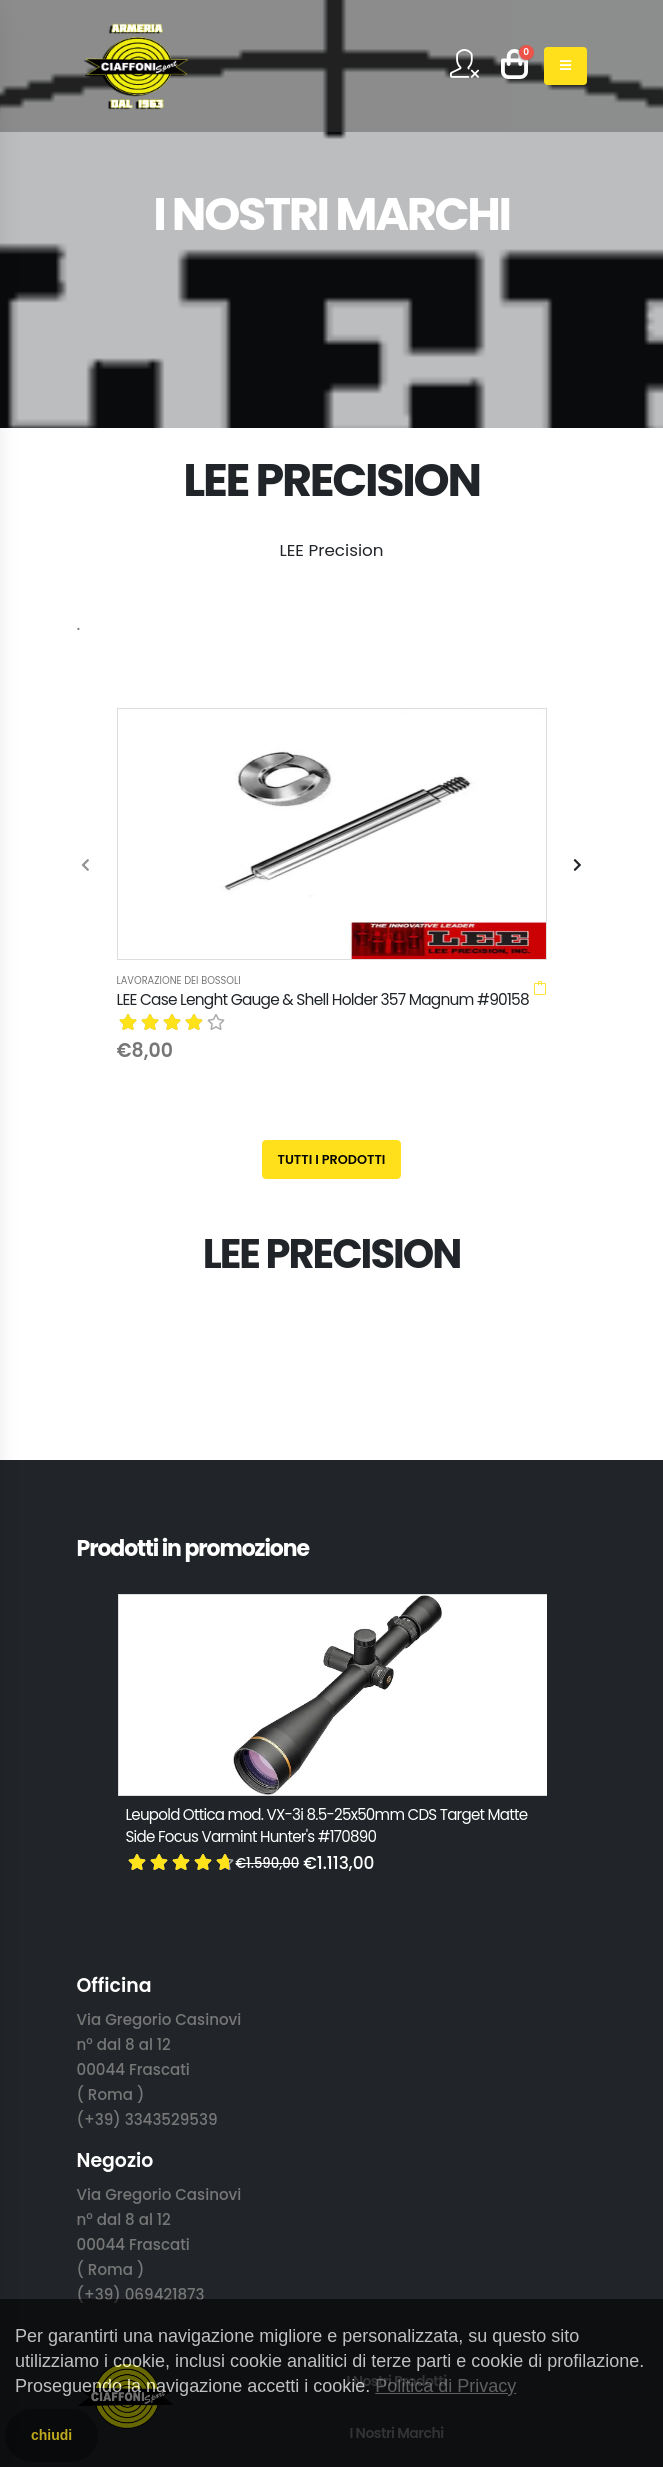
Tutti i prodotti (332, 881)
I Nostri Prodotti (396, 2103)
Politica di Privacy (445, 2386)
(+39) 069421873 (141, 2016)
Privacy (396, 2259)
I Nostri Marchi (396, 2155)
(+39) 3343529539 (147, 1841)
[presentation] (87, 727)
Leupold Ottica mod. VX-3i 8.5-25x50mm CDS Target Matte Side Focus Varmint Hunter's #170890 (327, 1548)
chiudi (51, 2435)
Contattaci (397, 2207)
